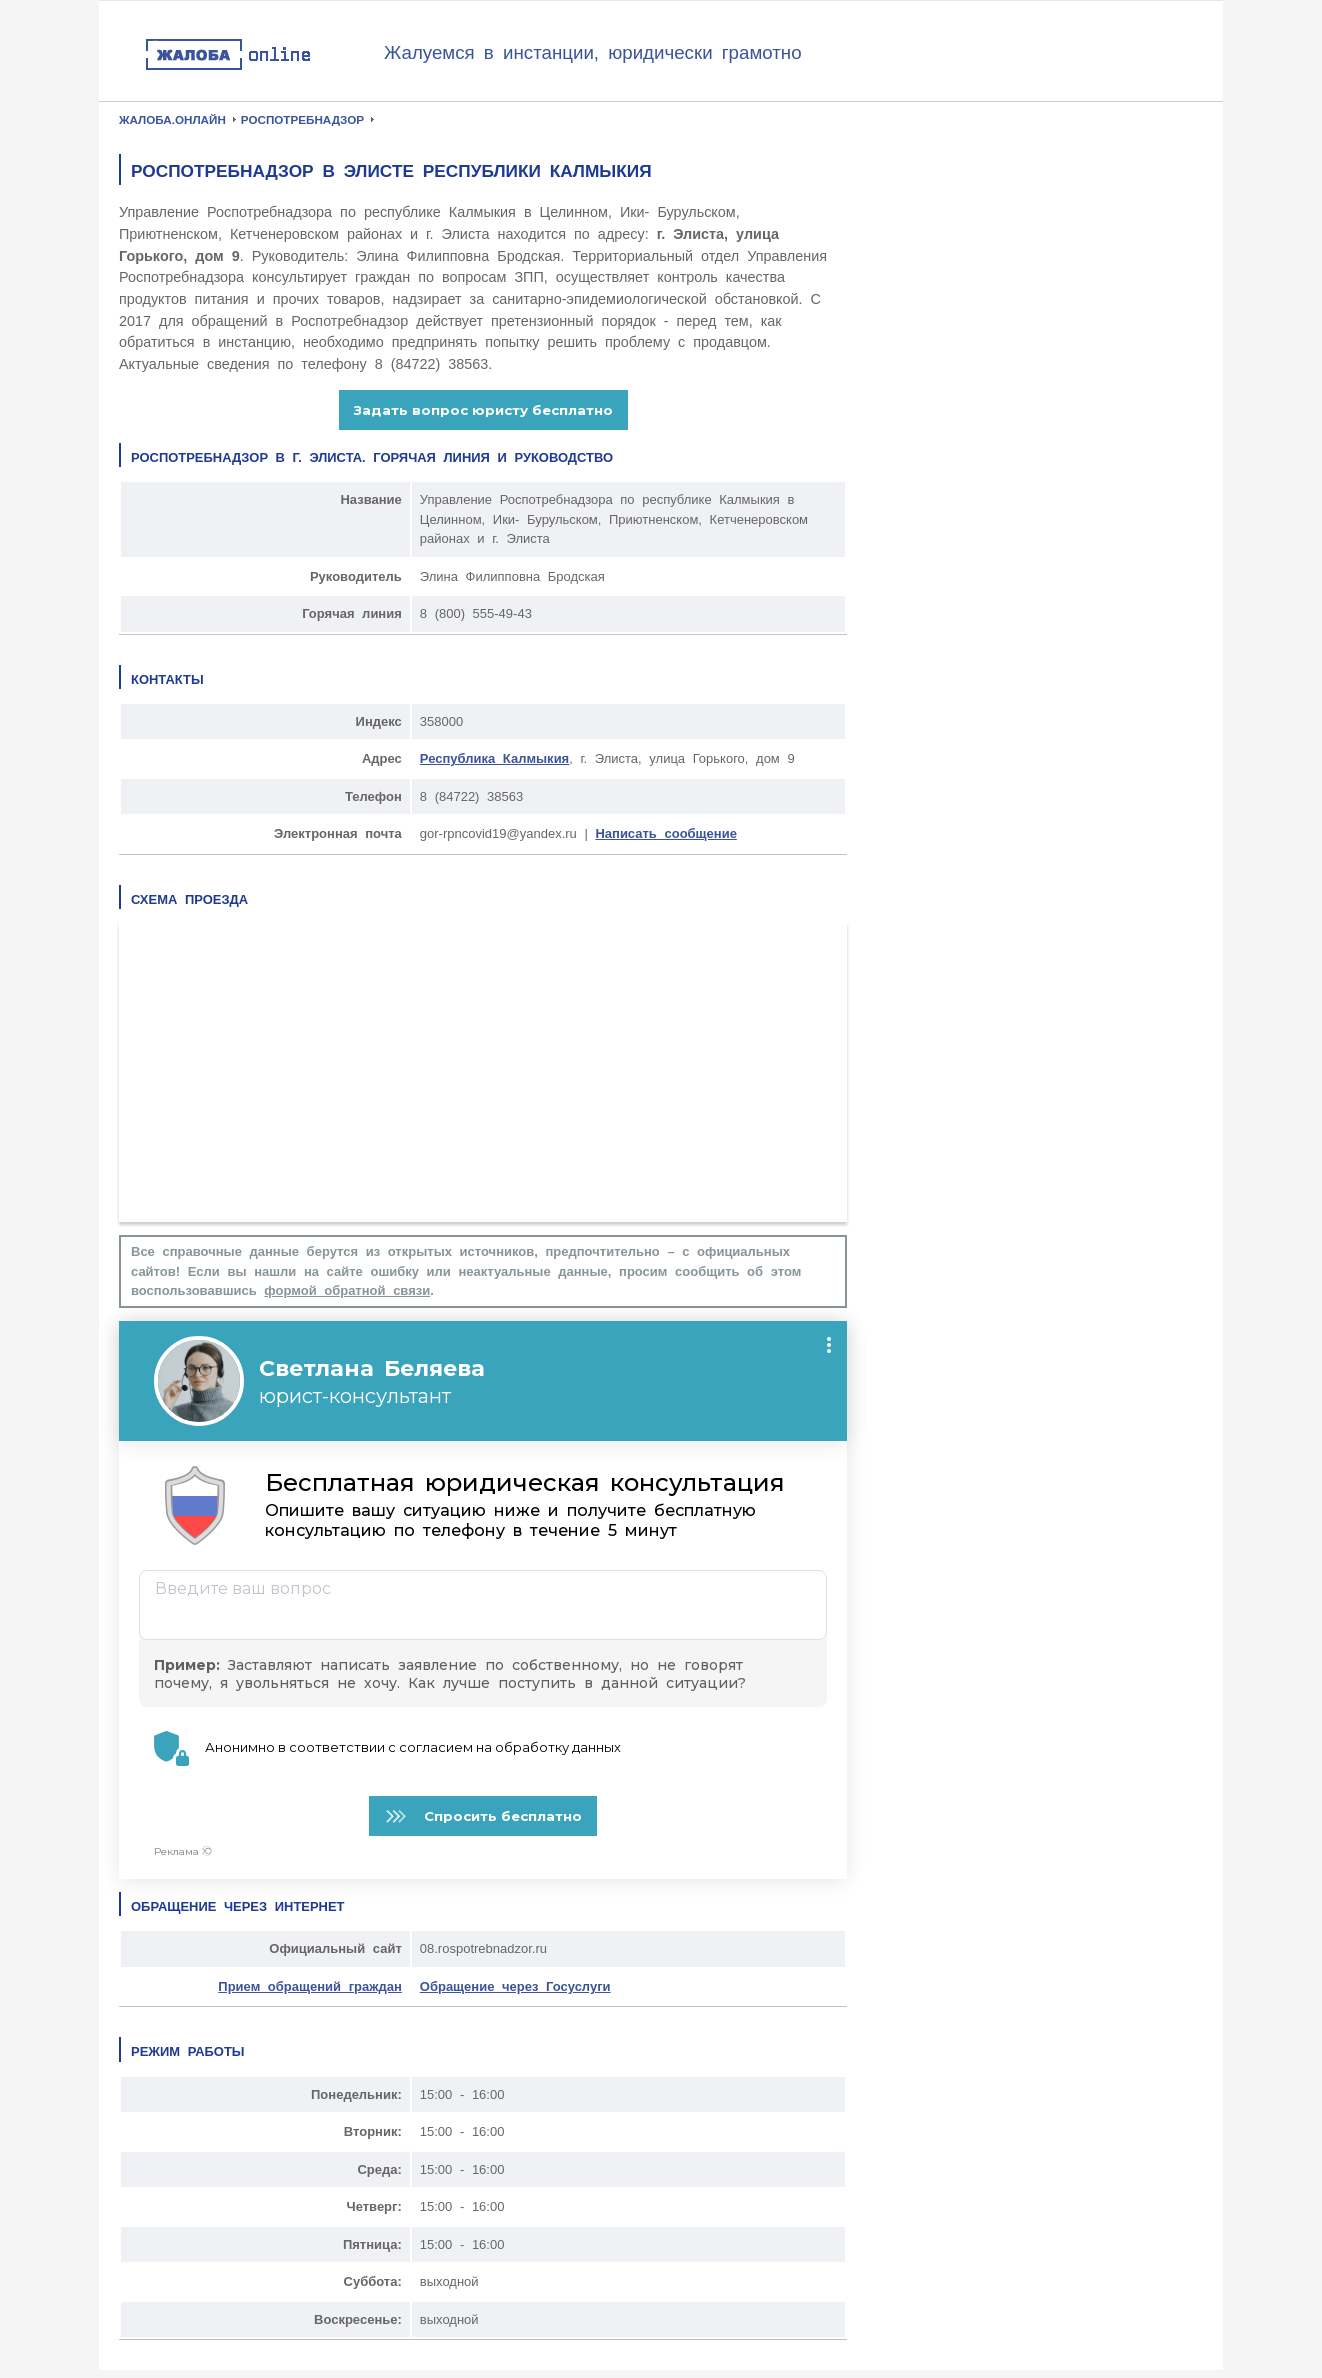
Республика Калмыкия (494, 758)
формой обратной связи (347, 1290)
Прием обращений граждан (310, 1986)
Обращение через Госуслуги (515, 1986)
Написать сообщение (665, 833)
